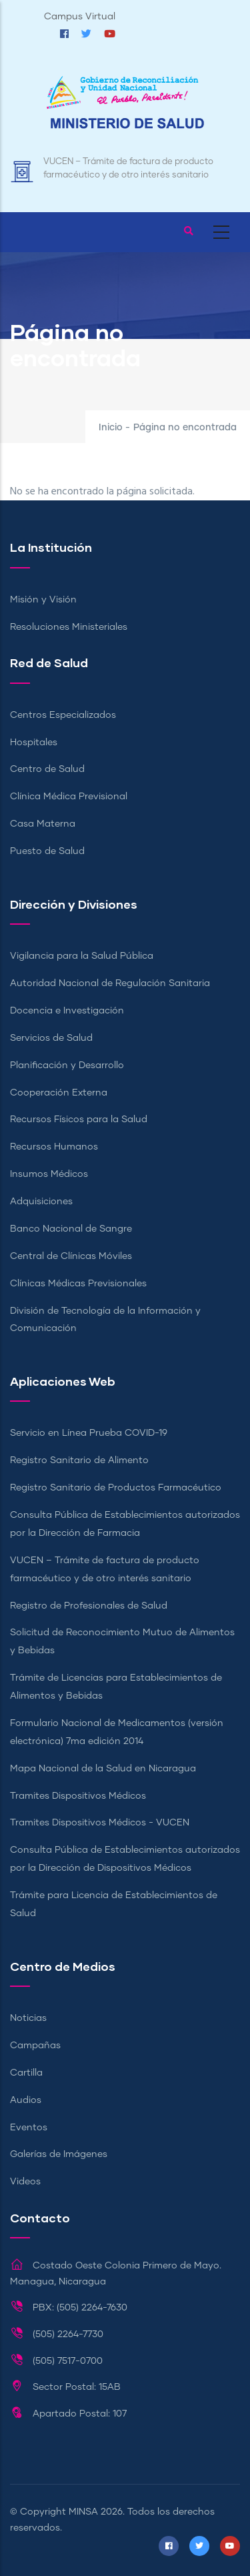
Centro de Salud (47, 769)
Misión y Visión (43, 599)
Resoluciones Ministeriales (68, 627)
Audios (25, 2100)
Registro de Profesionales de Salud (88, 1606)
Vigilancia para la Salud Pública (81, 956)
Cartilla (26, 2073)
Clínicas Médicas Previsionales (78, 1283)
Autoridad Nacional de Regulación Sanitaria (110, 983)
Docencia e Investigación (67, 1010)
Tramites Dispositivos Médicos (78, 1796)
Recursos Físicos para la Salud (78, 1119)
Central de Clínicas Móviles (71, 1256)
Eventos (28, 2127)
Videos (25, 2181)
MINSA (83, 2512)
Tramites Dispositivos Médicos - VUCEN (99, 1822)
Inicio (111, 427)
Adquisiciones (41, 1201)
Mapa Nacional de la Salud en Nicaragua (103, 1768)
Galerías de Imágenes (58, 2154)
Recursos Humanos (54, 1147)
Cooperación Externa (58, 1093)
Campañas (35, 2045)
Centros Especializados (63, 715)
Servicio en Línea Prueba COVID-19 (88, 1433)
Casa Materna (42, 824)
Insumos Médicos (49, 1174)
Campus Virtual (79, 16)
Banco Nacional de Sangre (71, 1229)
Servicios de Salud (51, 1038)
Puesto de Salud (47, 851)
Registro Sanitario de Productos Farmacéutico (115, 1487)
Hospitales (33, 742)
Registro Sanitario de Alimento (79, 1460)
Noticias (28, 2018)
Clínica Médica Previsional (68, 796)
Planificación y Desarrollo (67, 1065)
